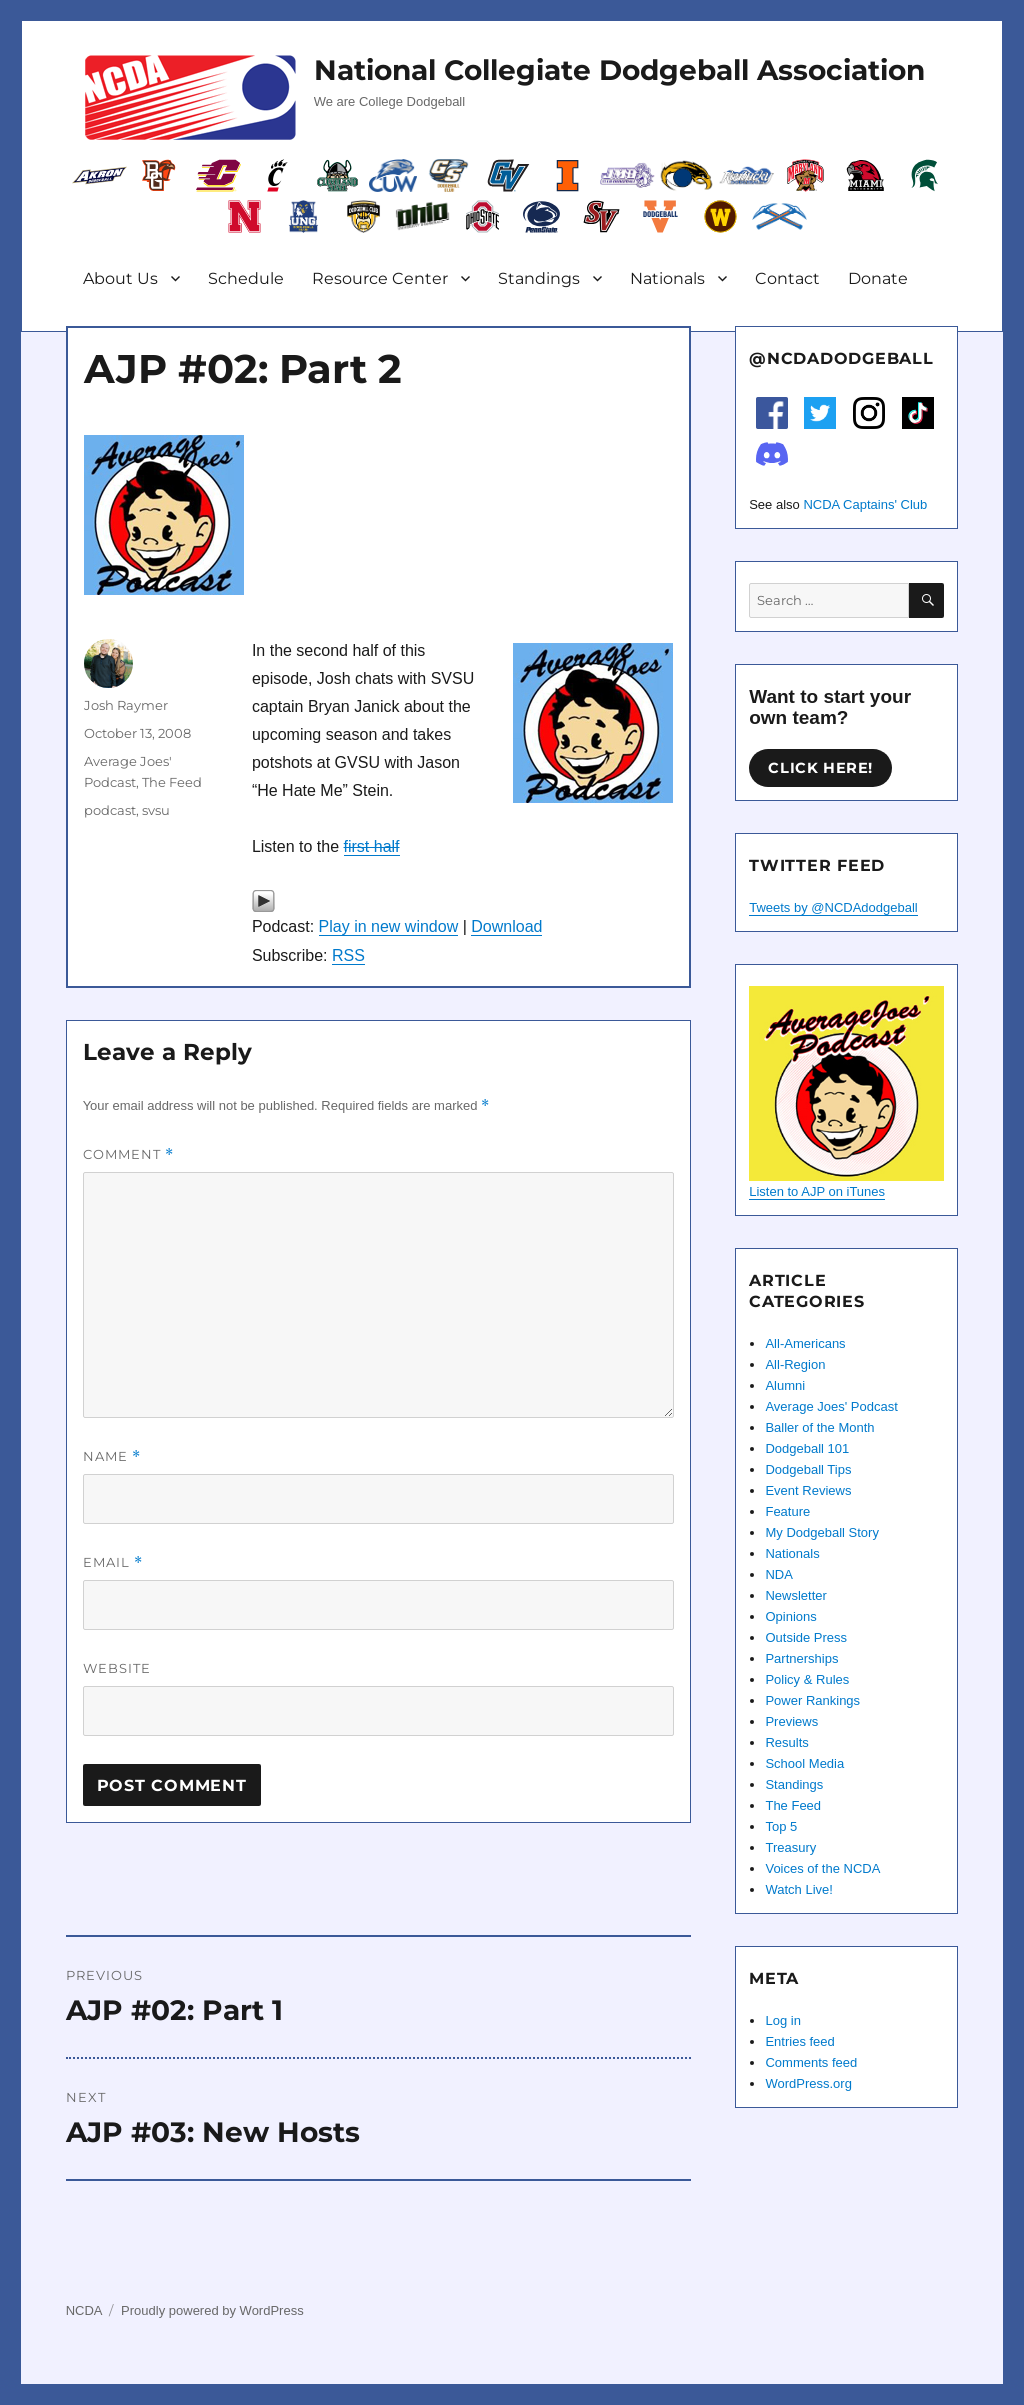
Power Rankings (812, 1700)
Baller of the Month (819, 1427)
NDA (778, 1574)
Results (786, 1742)
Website (117, 1668)
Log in (782, 2020)
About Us (120, 278)
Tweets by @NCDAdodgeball (833, 907)
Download (506, 926)
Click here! (820, 768)
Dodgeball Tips (808, 1469)
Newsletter (795, 1595)
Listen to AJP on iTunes (817, 1191)
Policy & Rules (807, 1679)
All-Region (795, 1364)
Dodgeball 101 (807, 1448)
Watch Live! (798, 1889)
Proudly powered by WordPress (212, 2310)
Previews (791, 1721)
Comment (128, 1154)
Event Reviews (808, 1490)
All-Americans (805, 1343)
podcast (110, 810)
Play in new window (389, 926)
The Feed (172, 782)
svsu (156, 810)
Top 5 (781, 1826)
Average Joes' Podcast (831, 1406)
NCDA (84, 2310)
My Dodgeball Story (821, 1532)
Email (113, 1562)
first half (372, 846)
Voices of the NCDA (822, 1868)
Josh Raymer (126, 705)
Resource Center (380, 278)
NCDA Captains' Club (865, 504)
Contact (787, 278)
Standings (539, 278)
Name (112, 1456)
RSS (348, 955)
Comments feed (811, 2062)
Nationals (667, 278)
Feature (787, 1511)
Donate (878, 278)
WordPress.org (808, 2083)
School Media (804, 1763)
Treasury (790, 1847)
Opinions (790, 1616)
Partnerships (801, 1658)
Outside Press (806, 1637)
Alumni (785, 1385)
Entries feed (799, 2041)
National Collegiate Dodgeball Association (619, 70)
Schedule (246, 278)
